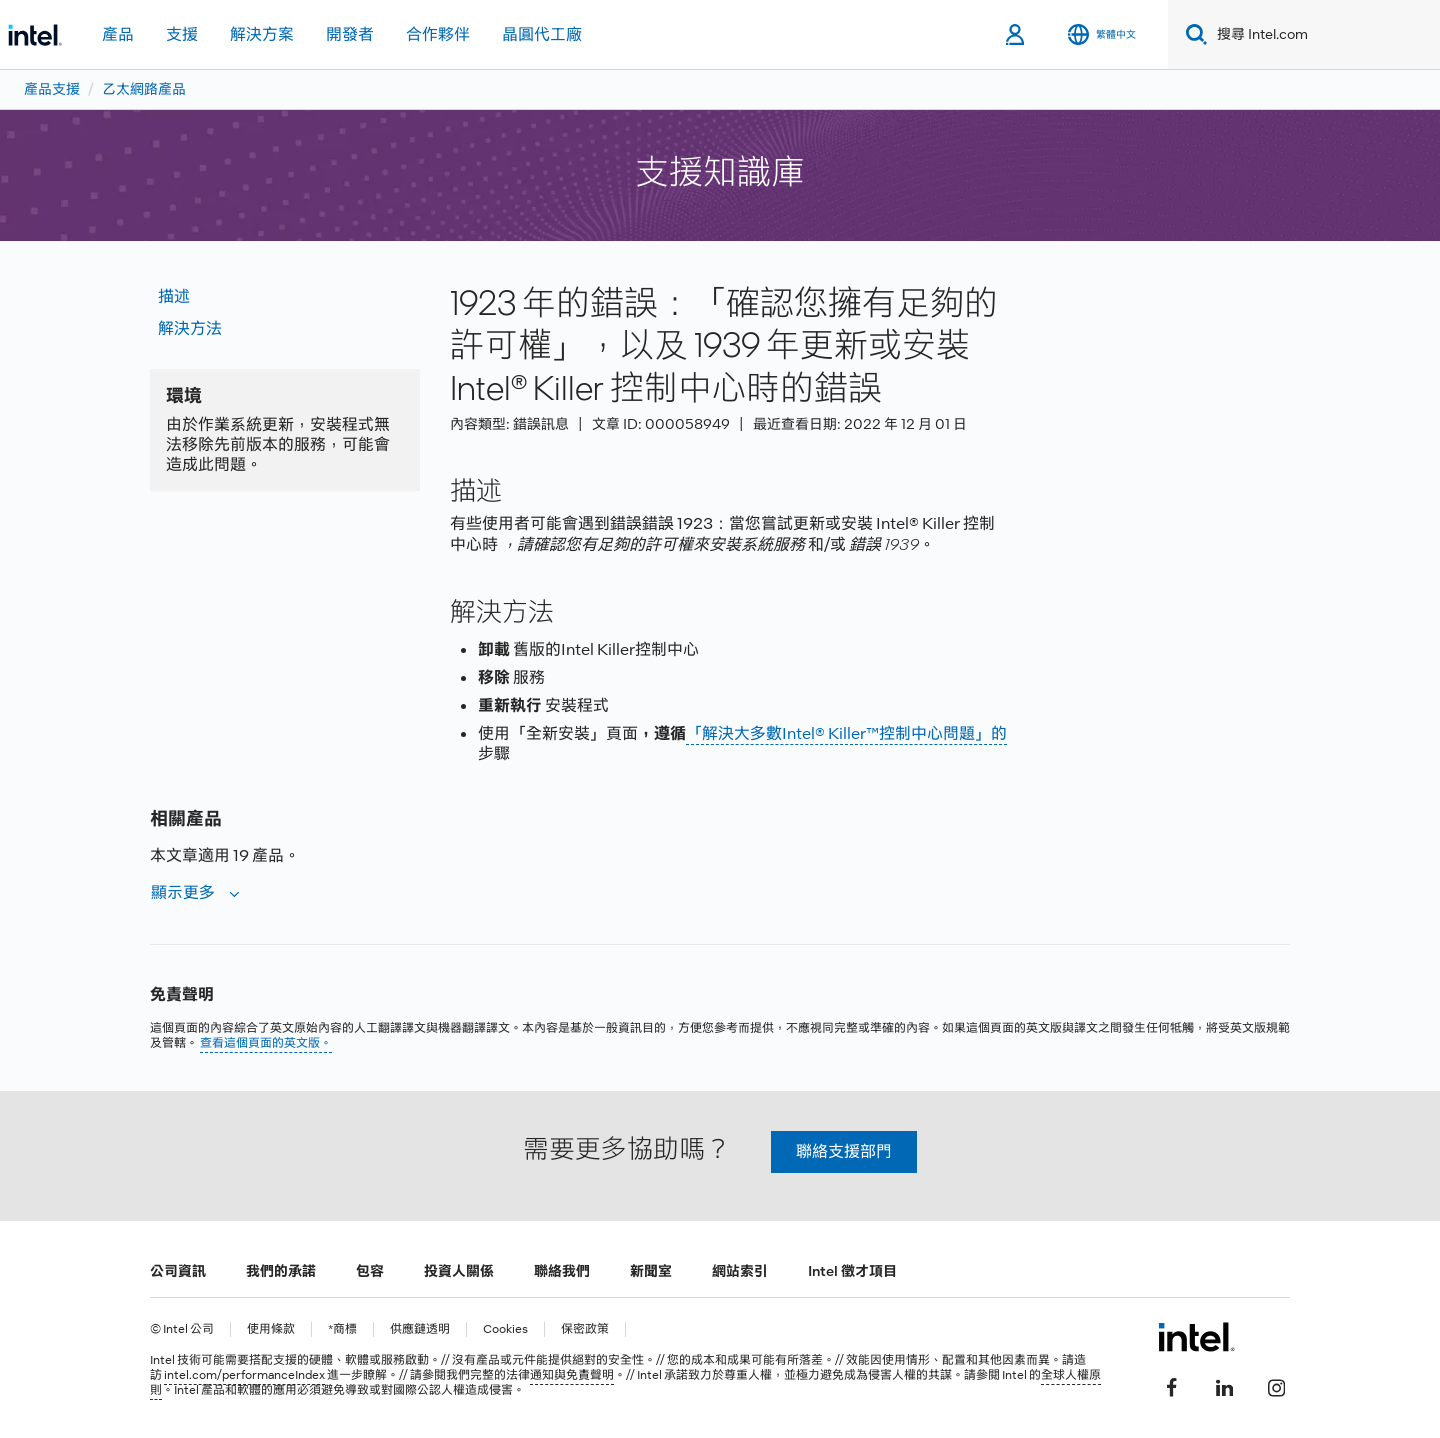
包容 (370, 1271)
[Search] (1192, 34)
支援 (182, 34)
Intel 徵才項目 (852, 1271)
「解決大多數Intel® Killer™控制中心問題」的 (846, 733)
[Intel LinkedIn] (1224, 1385)
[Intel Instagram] (1276, 1385)
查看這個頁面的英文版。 (266, 1043)
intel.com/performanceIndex (244, 1375)
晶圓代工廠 (542, 34)
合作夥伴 (438, 34)
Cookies (505, 1329)
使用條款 (271, 1329)
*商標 (342, 1329)
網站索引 (740, 1271)
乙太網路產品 (144, 89)
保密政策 (585, 1329)
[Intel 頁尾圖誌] (1196, 1337)
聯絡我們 (562, 1271)
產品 (118, 34)
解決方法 (190, 328)
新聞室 (651, 1271)
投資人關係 (459, 1271)
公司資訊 (178, 1271)
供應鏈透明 (420, 1329)
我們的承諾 (281, 1271)
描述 (174, 296)
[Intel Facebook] (1172, 1385)
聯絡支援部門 (844, 1151)
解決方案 (262, 34)
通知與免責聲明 (572, 1375)
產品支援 (52, 89)
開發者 (350, 34)
